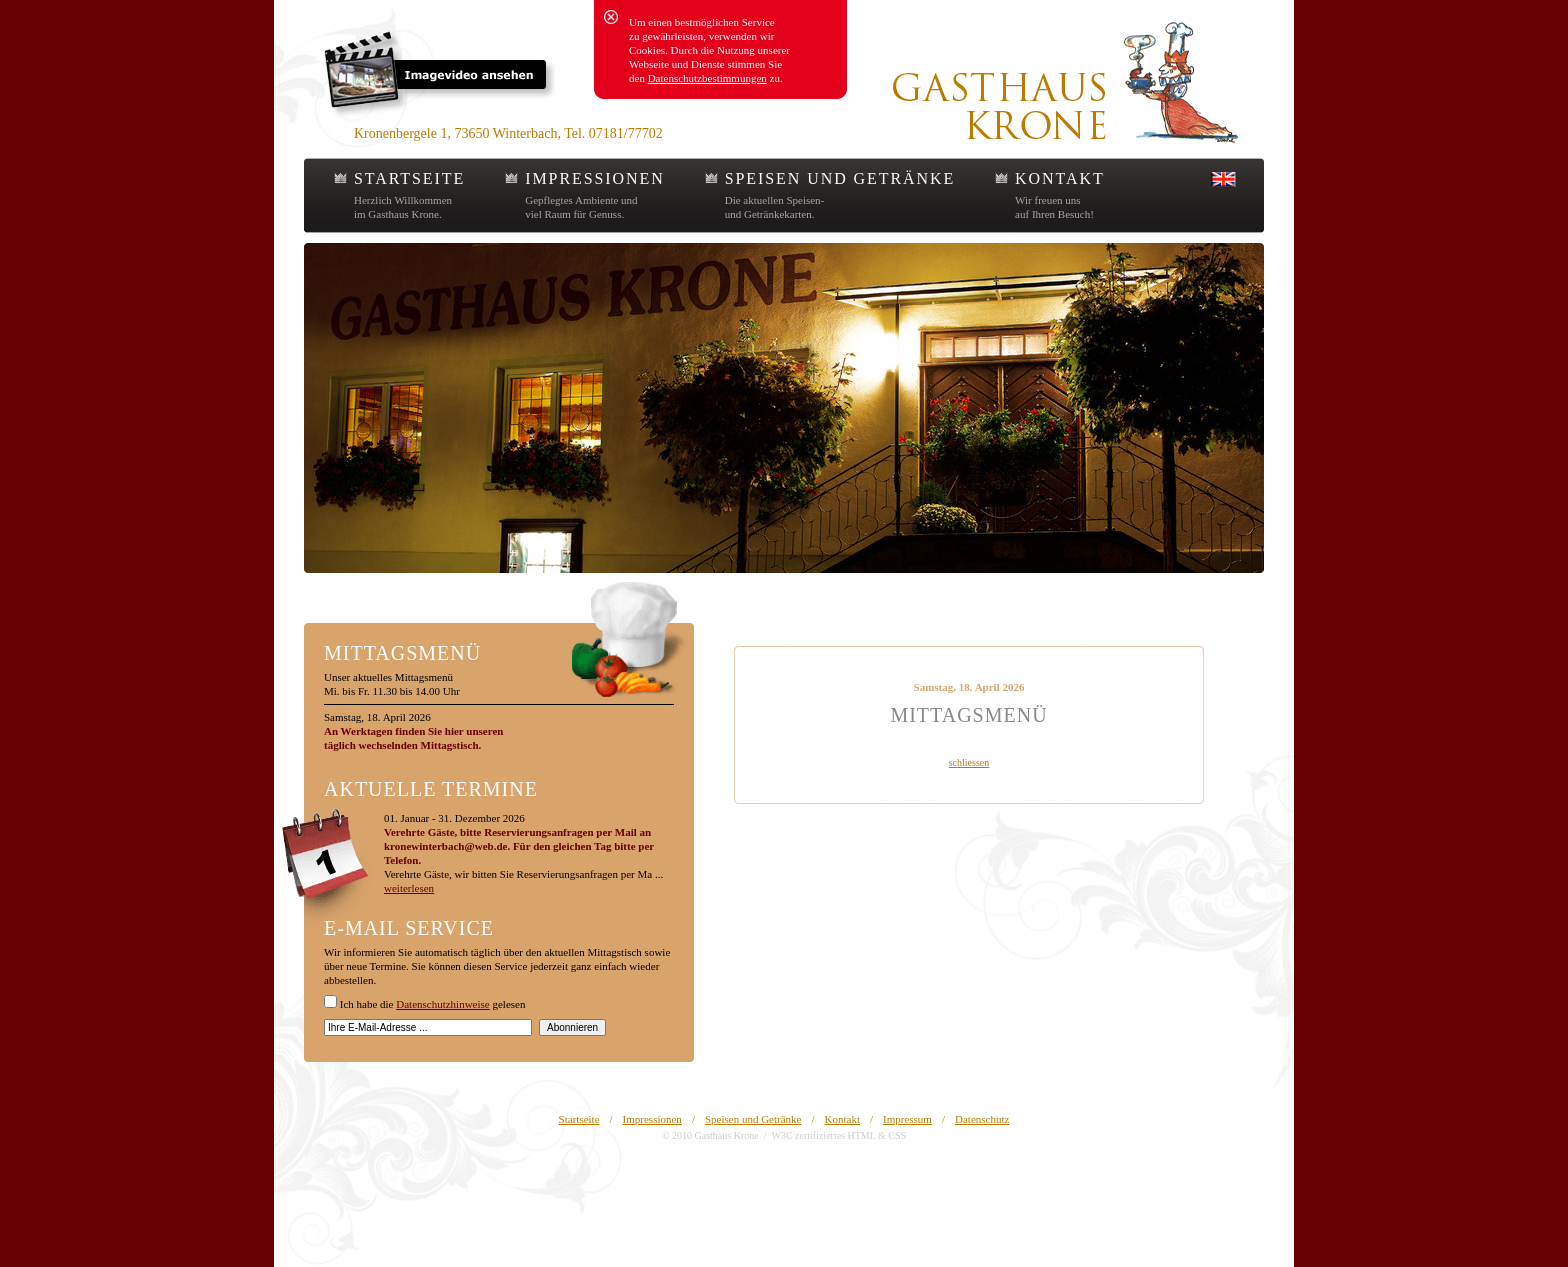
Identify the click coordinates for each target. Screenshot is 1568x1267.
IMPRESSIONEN (595, 178)
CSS (897, 1135)
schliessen (969, 762)
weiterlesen (409, 888)
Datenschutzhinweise (442, 1004)
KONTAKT (1059, 178)
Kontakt (842, 1119)
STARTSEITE (409, 178)
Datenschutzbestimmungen (707, 78)
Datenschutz (982, 1119)
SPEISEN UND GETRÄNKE (840, 178)
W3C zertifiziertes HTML (823, 1135)
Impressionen (652, 1119)
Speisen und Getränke (753, 1119)
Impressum (907, 1119)
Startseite (579, 1119)
